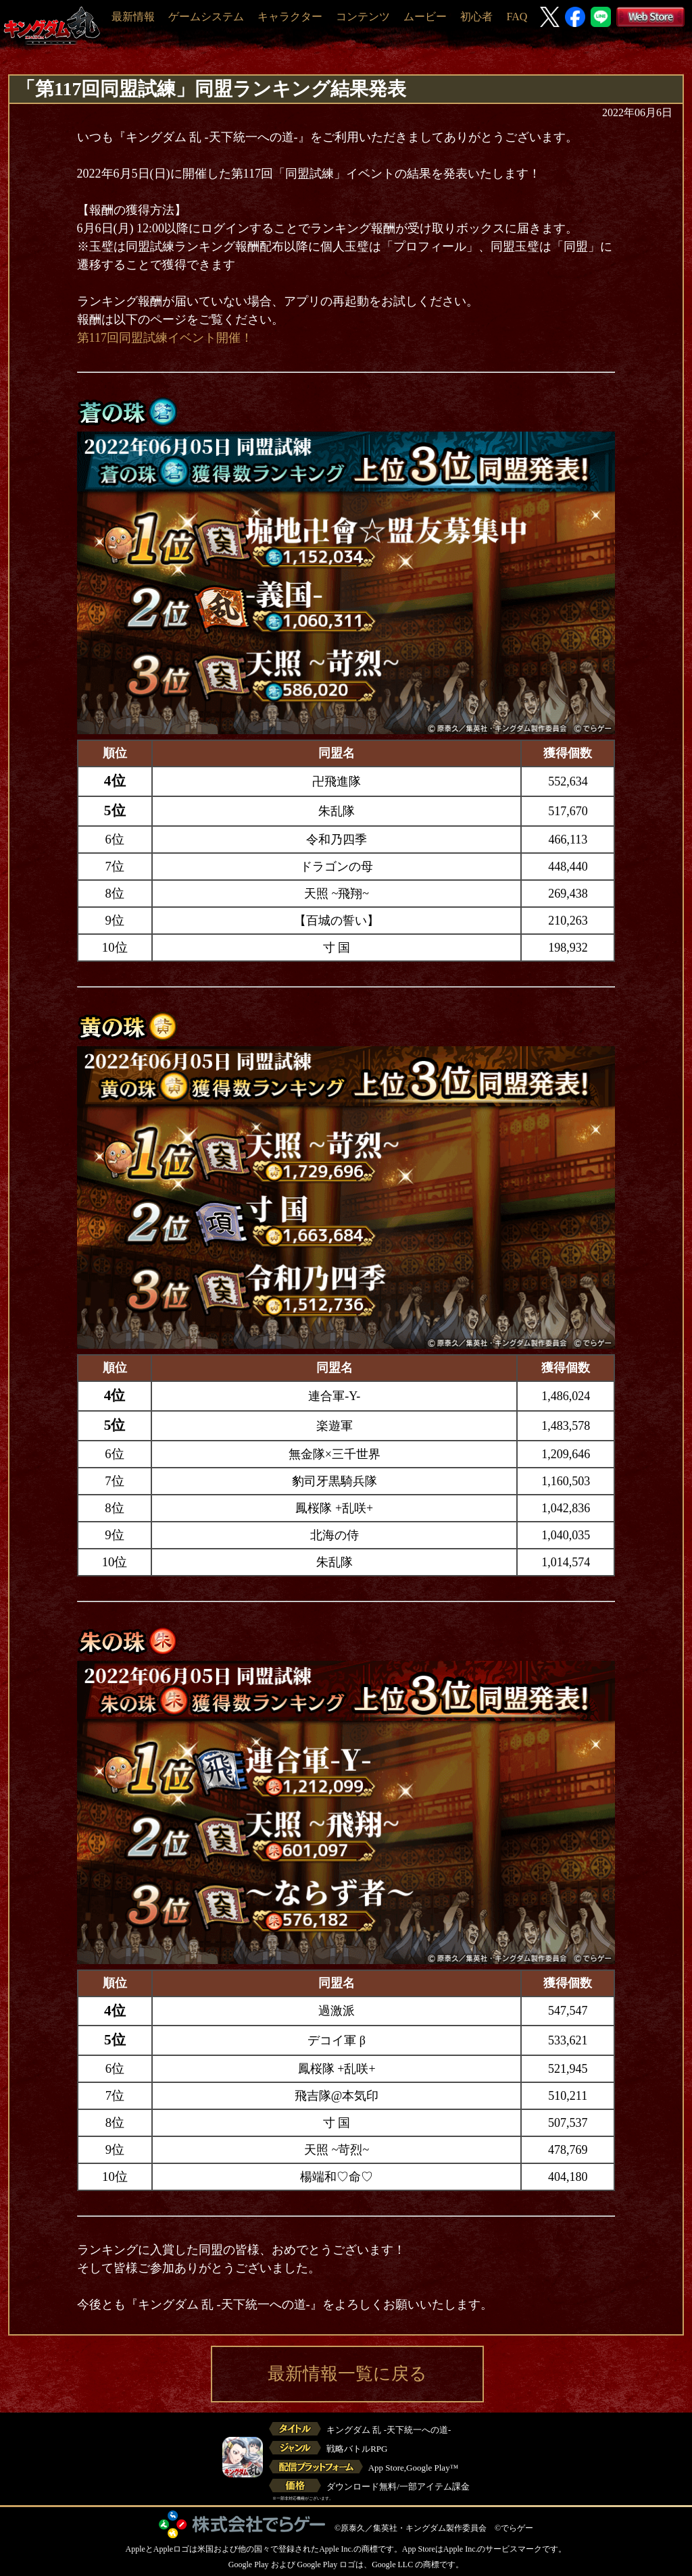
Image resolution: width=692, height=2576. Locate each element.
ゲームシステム (206, 16)
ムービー (425, 16)
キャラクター (289, 16)
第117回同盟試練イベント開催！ (165, 337)
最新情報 (133, 16)
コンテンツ (363, 16)
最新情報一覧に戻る (347, 2374)
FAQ (516, 16)
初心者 (476, 16)
